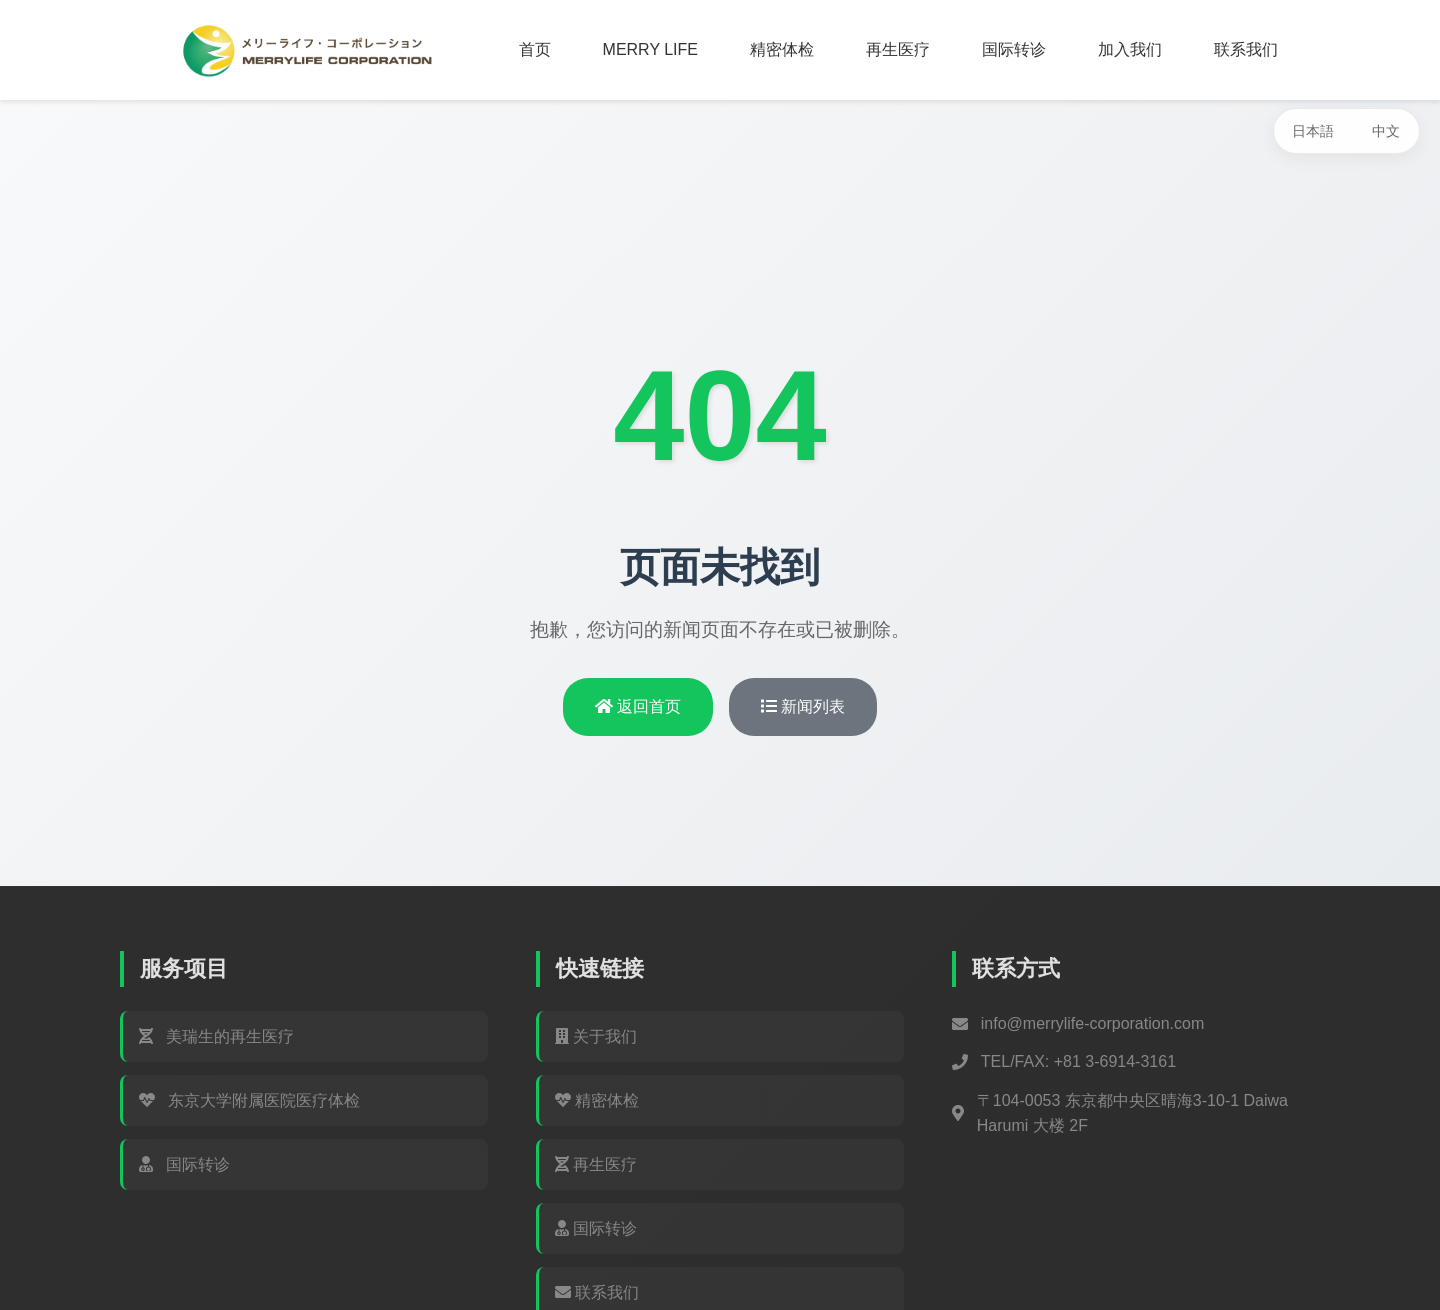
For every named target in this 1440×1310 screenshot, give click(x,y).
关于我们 (596, 1036)
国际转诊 (1014, 49)
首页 (535, 49)
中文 (1386, 131)
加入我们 (1130, 49)
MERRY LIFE (650, 49)
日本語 (1313, 131)
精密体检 (782, 49)
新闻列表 (803, 706)
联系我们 (1246, 49)
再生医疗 (898, 49)
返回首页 (638, 706)
